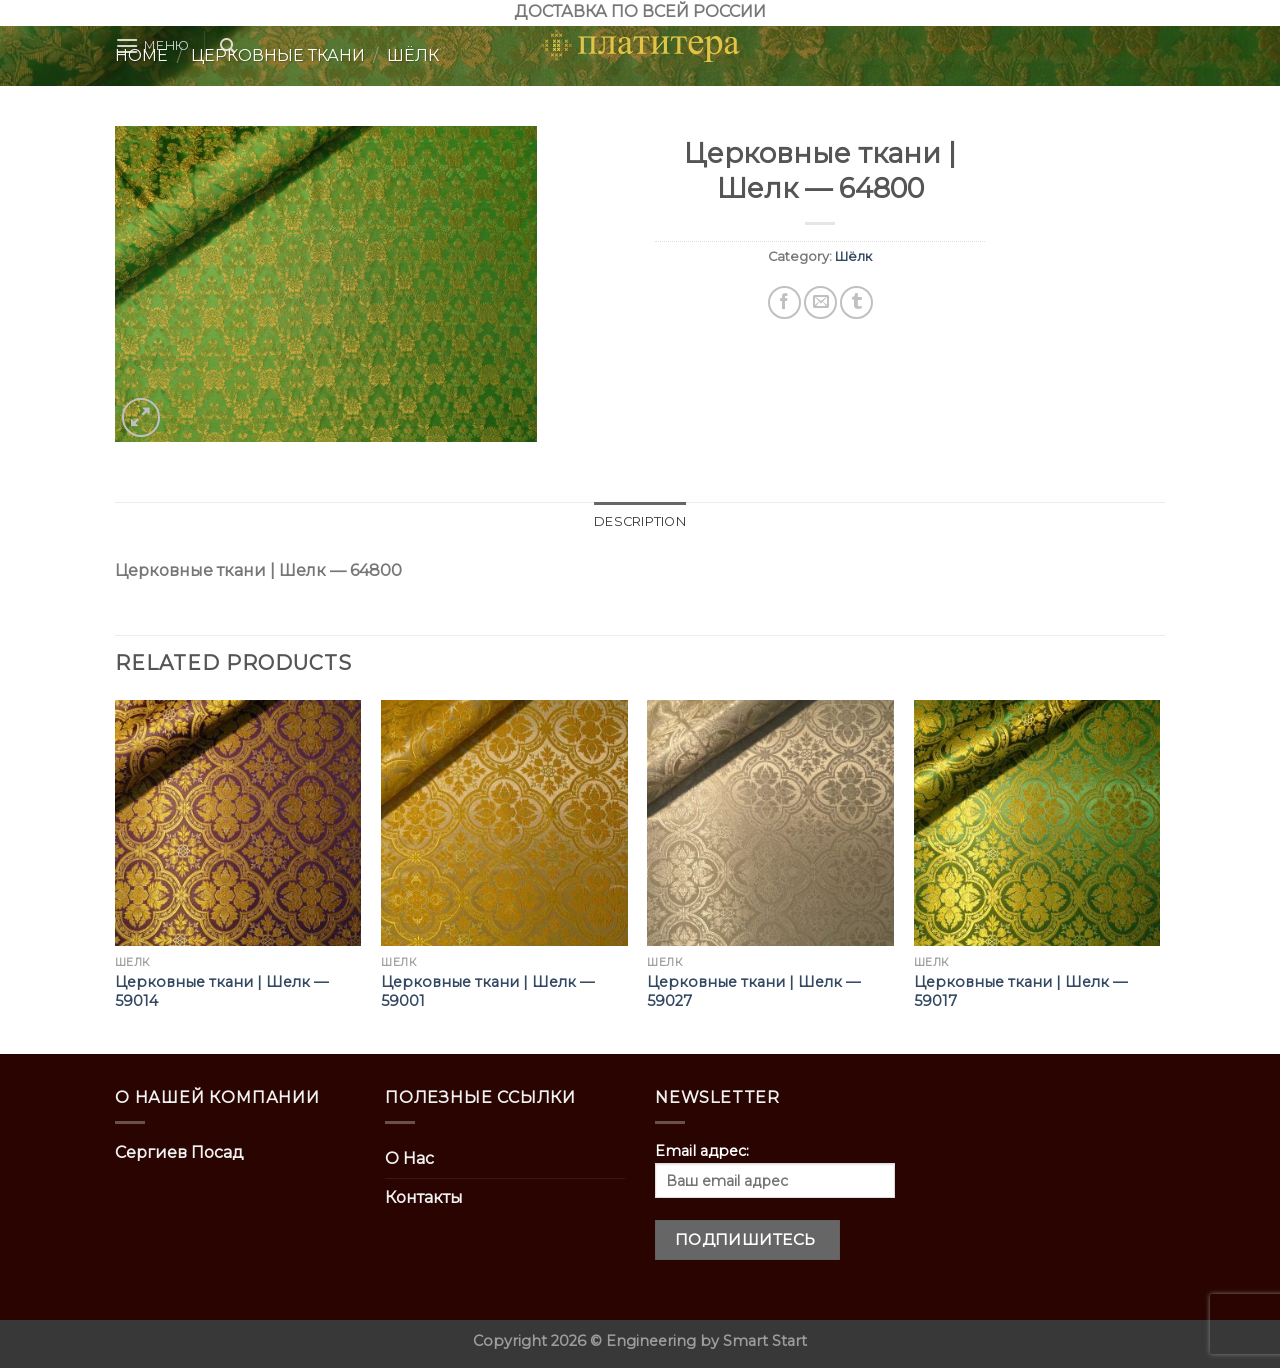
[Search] (227, 46)
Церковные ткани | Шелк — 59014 (221, 991)
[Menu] (152, 45)
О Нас (409, 1158)
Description (640, 521)
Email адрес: (775, 1170)
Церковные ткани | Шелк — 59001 (487, 991)
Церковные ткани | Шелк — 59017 (1020, 991)
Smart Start (765, 1341)
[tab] (640, 522)
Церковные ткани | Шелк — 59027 (753, 991)
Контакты (424, 1197)
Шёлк (853, 256)
